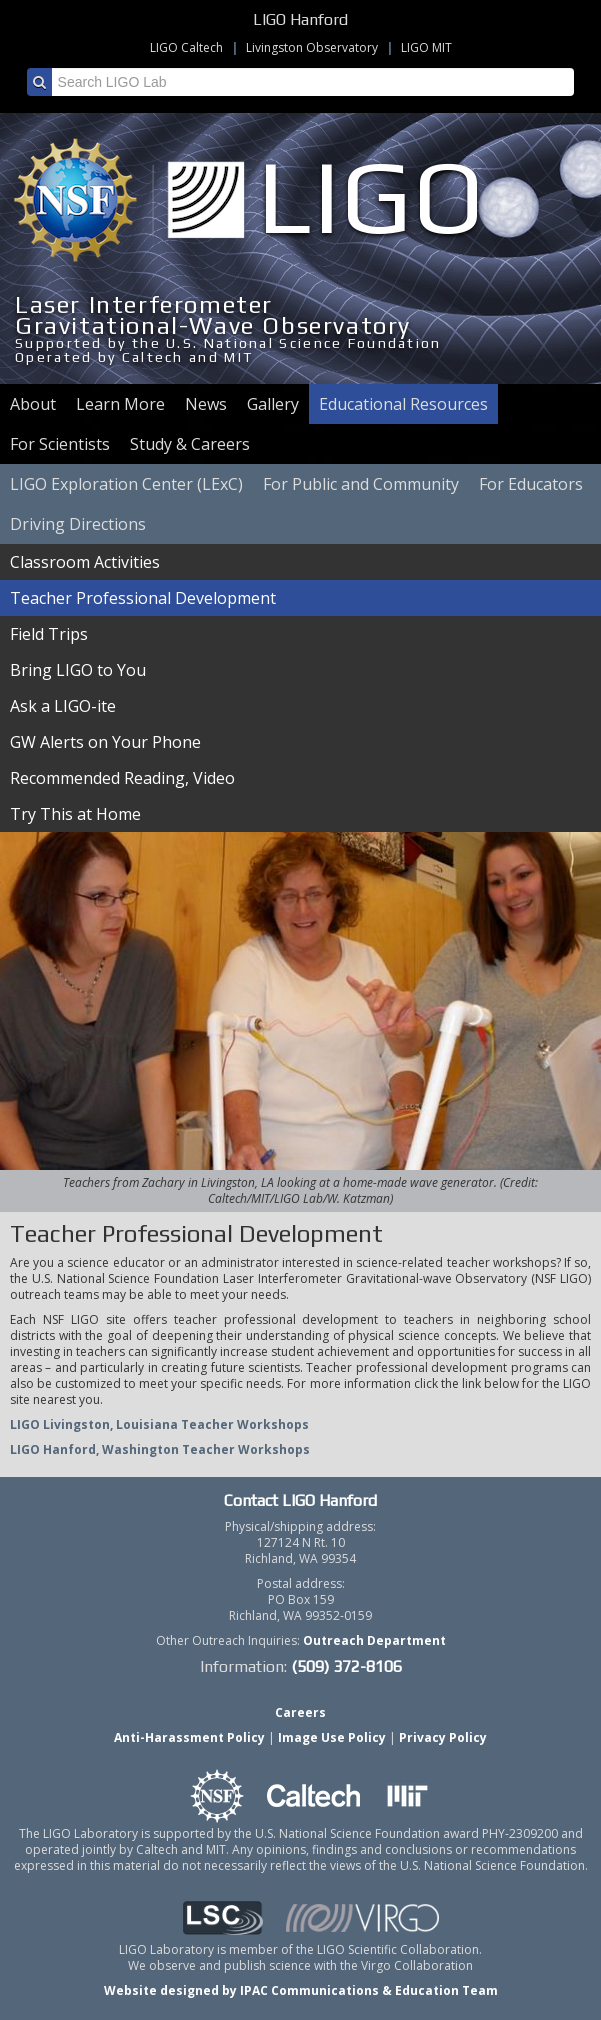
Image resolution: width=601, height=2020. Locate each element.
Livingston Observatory (312, 47)
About (33, 404)
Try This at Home (75, 814)
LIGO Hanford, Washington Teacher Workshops (160, 1449)
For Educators (531, 484)
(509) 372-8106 (346, 1666)
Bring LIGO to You (78, 670)
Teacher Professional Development (143, 598)
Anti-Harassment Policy (189, 1737)
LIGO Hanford (300, 19)
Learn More (120, 404)
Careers (300, 1712)
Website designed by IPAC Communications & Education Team (301, 1990)
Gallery (273, 404)
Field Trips (49, 634)
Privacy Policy (443, 1737)
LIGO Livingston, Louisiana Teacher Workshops (159, 1424)
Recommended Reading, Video (122, 778)
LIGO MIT (426, 47)
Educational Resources (403, 404)
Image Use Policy (332, 1737)
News (206, 404)
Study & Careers (190, 444)
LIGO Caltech (186, 47)
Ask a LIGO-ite (63, 706)
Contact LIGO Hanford (300, 1500)
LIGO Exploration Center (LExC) (126, 484)
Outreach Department (374, 1640)
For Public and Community (361, 484)
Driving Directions (78, 524)
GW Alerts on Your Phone (105, 742)
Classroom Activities (85, 562)
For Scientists (60, 444)
